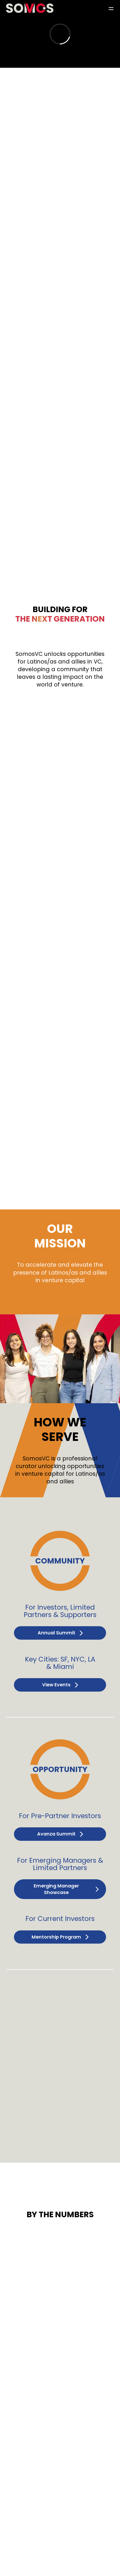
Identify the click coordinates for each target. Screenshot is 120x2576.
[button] (111, 8)
